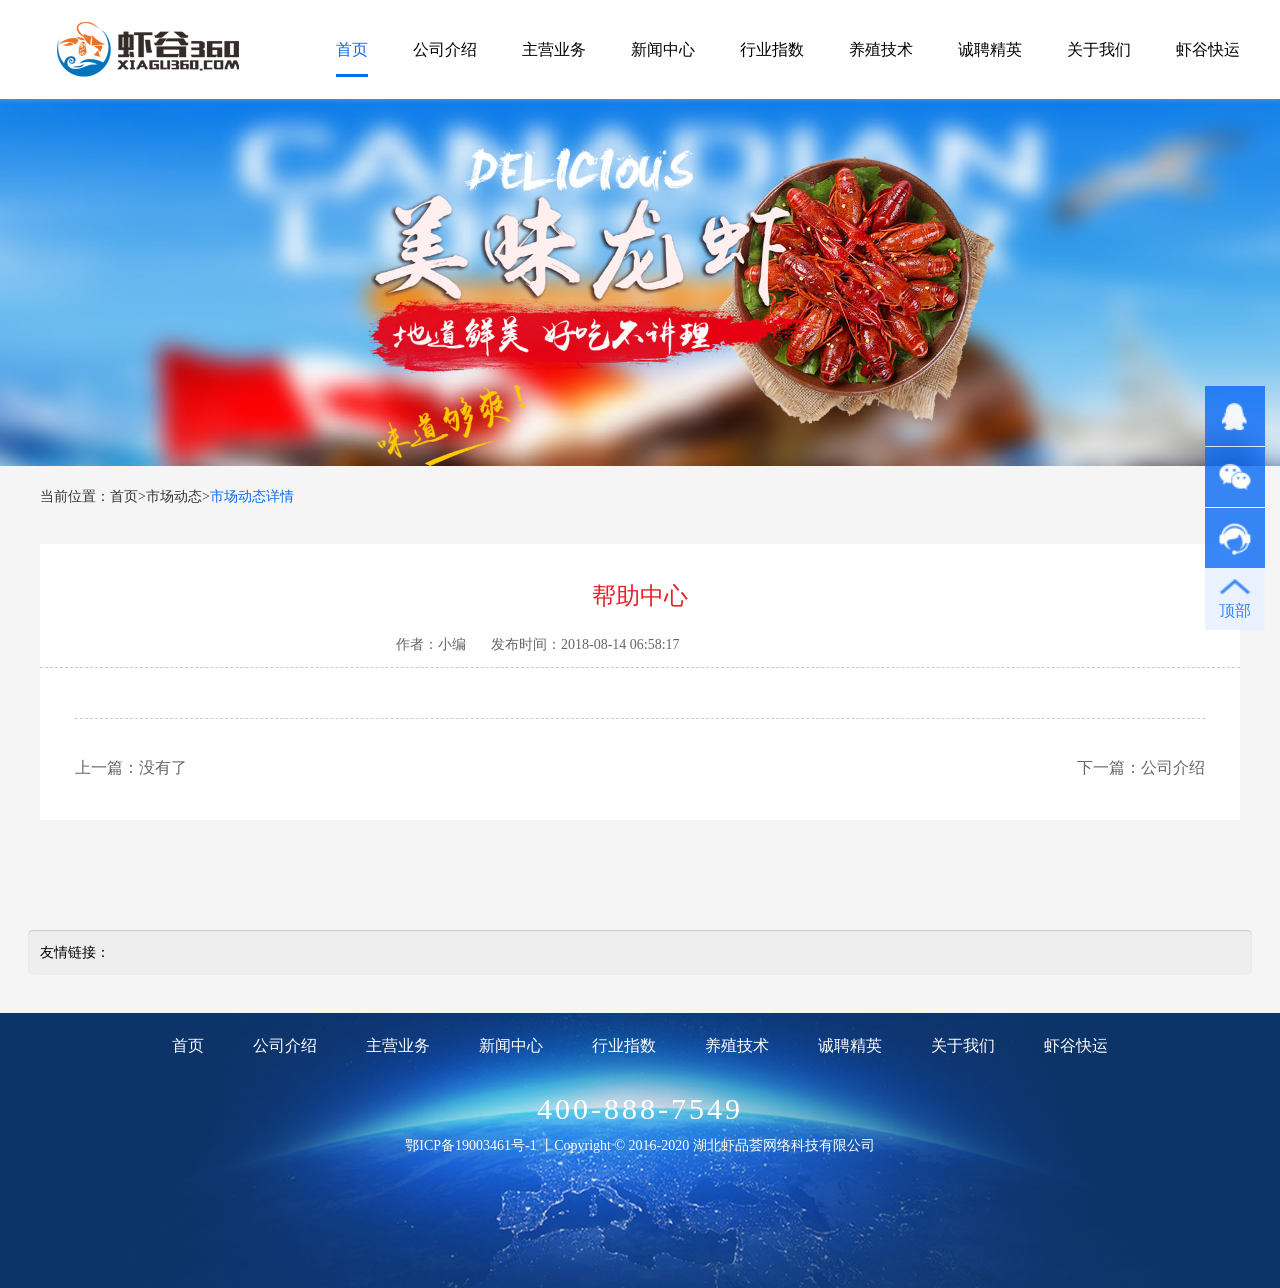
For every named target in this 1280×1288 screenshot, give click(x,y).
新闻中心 (663, 49)
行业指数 (772, 49)
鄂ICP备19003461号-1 (470, 1145)
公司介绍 (445, 49)
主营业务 (554, 49)
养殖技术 (881, 49)
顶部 (1235, 610)
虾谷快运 (1208, 49)
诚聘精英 (990, 49)
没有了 (163, 767)
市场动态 (174, 496)
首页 (352, 49)
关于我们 (1099, 49)
